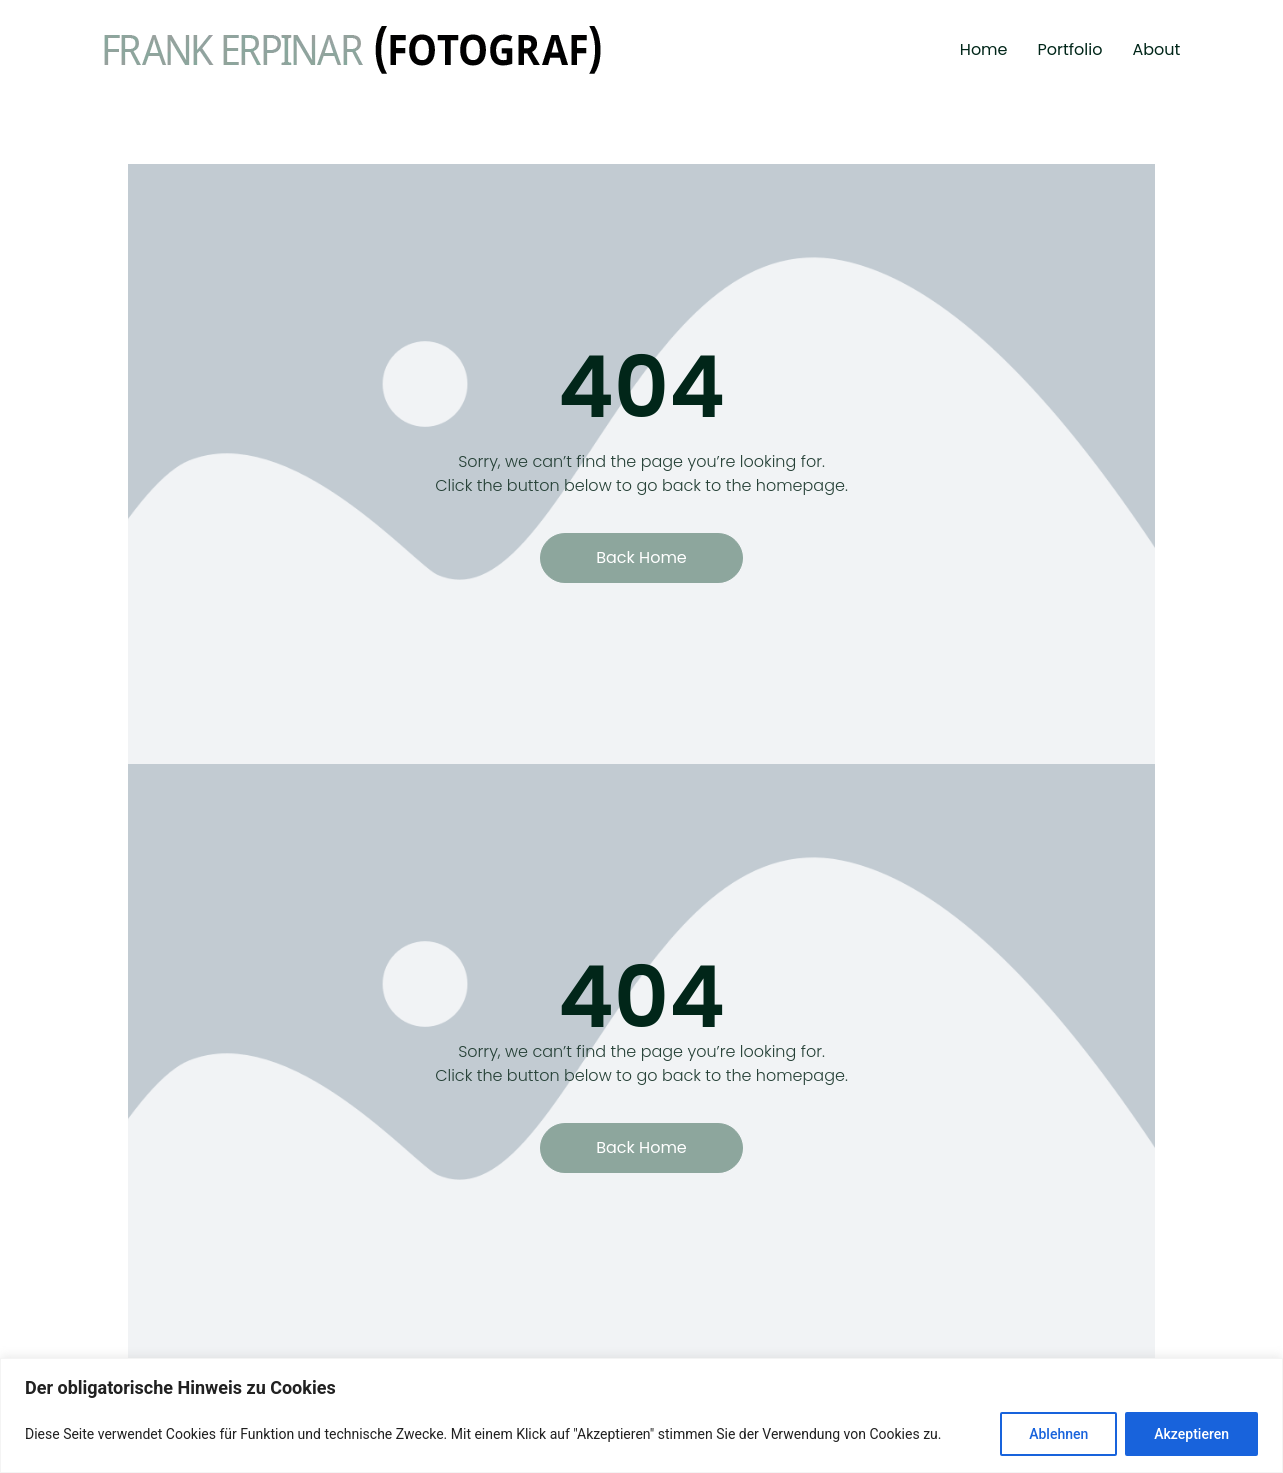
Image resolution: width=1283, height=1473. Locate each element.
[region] (641, 1415)
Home (984, 49)
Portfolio (1070, 49)
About (1156, 49)
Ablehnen (1058, 1434)
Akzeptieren (1191, 1434)
